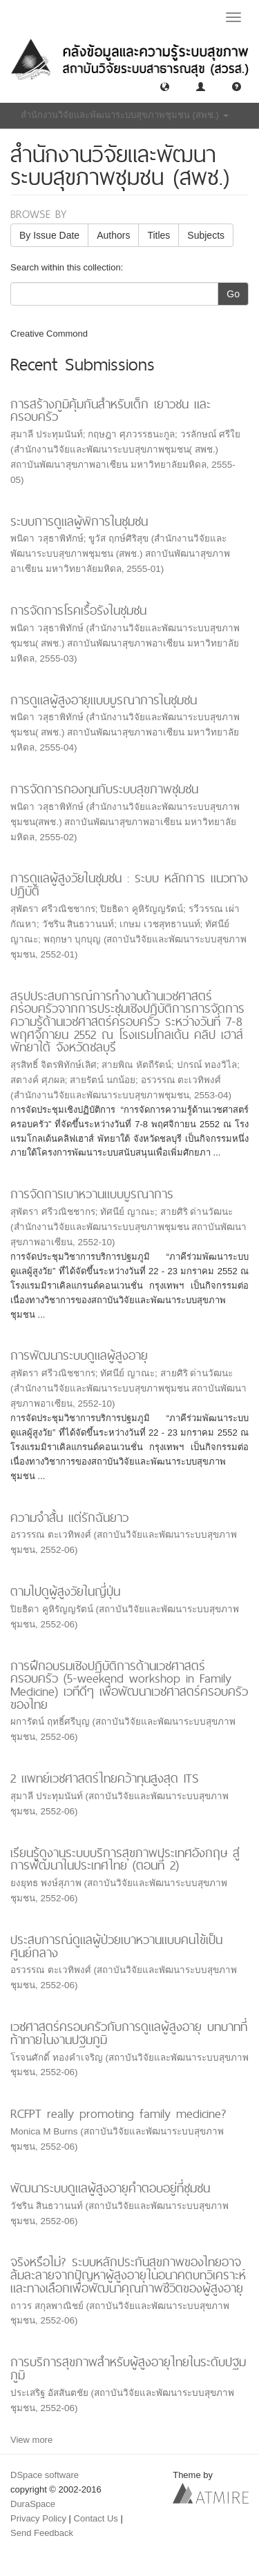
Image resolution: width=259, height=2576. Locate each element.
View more (31, 2440)
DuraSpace (32, 2504)
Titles (158, 235)
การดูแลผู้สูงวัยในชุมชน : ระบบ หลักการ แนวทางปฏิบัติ (129, 884)
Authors (113, 235)
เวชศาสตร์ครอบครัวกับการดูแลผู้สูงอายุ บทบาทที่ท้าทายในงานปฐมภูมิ (128, 2033)
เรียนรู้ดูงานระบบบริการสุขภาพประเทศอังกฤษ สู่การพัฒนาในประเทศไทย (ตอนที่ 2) (125, 1859)
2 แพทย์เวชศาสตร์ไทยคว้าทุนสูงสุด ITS (104, 1778)
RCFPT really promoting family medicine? (118, 2113)
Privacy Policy (38, 2518)
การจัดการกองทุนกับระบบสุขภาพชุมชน (104, 789)
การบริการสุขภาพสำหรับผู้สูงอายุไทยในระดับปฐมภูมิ (128, 2368)
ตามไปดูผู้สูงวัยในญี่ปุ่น (65, 1591)
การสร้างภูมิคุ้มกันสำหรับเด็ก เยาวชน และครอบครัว (110, 410)
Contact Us (96, 2518)
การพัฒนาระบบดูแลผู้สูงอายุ (79, 1355)
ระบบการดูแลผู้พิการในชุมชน (79, 521)
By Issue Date (49, 235)
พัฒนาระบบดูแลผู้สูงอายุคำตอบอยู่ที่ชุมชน (110, 2188)
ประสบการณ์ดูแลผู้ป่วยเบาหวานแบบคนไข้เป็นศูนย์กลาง (116, 1946)
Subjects (205, 235)
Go (233, 293)
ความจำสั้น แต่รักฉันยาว (69, 1517)
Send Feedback (41, 2533)
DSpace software (44, 2475)
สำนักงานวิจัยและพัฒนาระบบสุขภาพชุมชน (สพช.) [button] (125, 115)
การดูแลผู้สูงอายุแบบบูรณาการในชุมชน (103, 700)
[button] (165, 86)
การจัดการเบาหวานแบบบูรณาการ (91, 1194)
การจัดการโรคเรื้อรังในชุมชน (78, 610)
